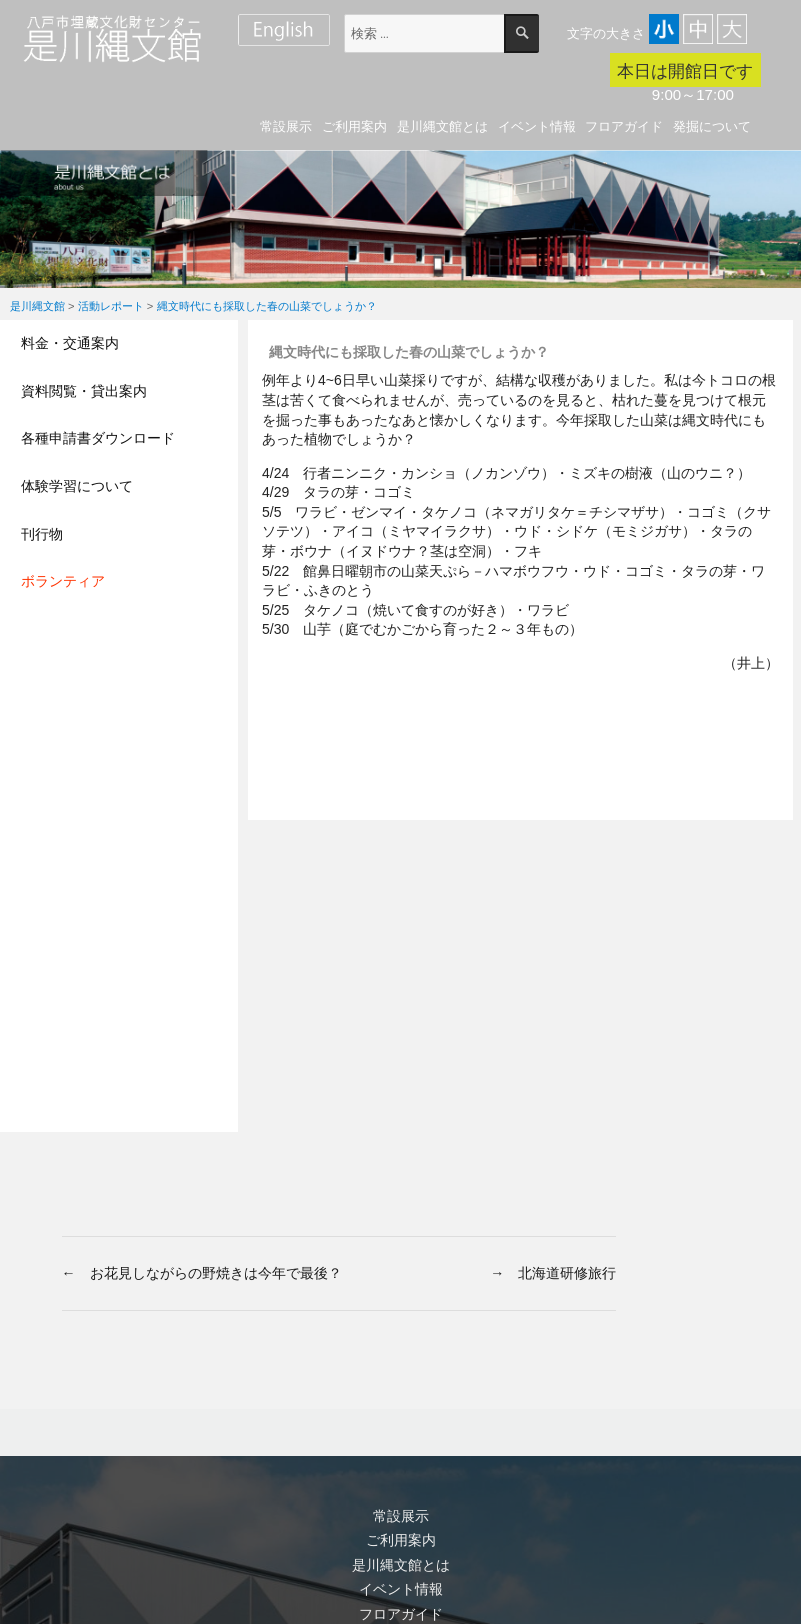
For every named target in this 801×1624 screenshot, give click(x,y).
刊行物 (42, 534)
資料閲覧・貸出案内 (84, 391)
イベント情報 (537, 126)
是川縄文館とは (442, 126)
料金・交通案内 (70, 343)
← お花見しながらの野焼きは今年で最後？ (202, 1273)
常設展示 (286, 126)
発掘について (712, 126)
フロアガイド (624, 126)
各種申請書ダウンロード (98, 438)
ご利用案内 (354, 126)
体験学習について (77, 486)
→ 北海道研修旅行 (553, 1273)
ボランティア (63, 581)
